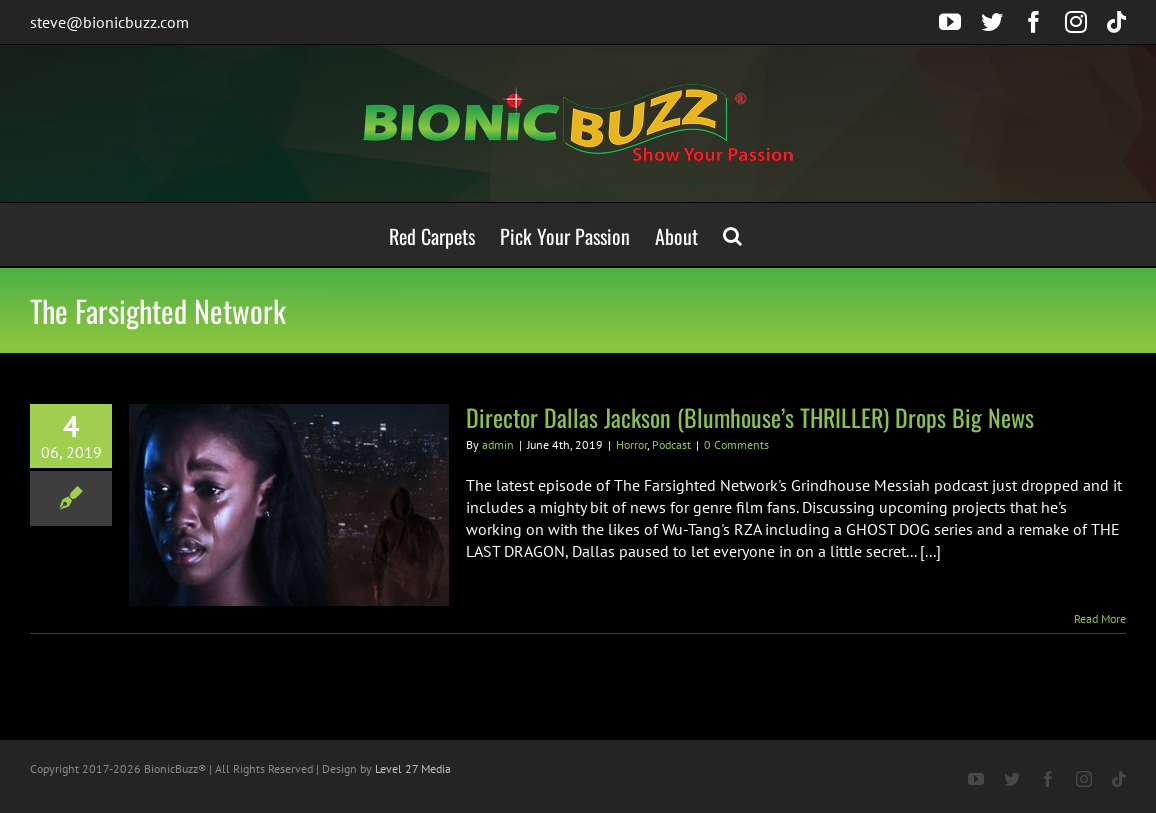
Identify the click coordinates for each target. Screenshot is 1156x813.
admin (498, 444)
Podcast (671, 444)
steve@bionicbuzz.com (109, 22)
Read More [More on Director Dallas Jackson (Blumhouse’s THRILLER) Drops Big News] (1100, 618)
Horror (631, 444)
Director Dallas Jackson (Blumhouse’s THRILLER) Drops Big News (750, 417)
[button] (732, 234)
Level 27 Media (413, 768)
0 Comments (736, 444)
